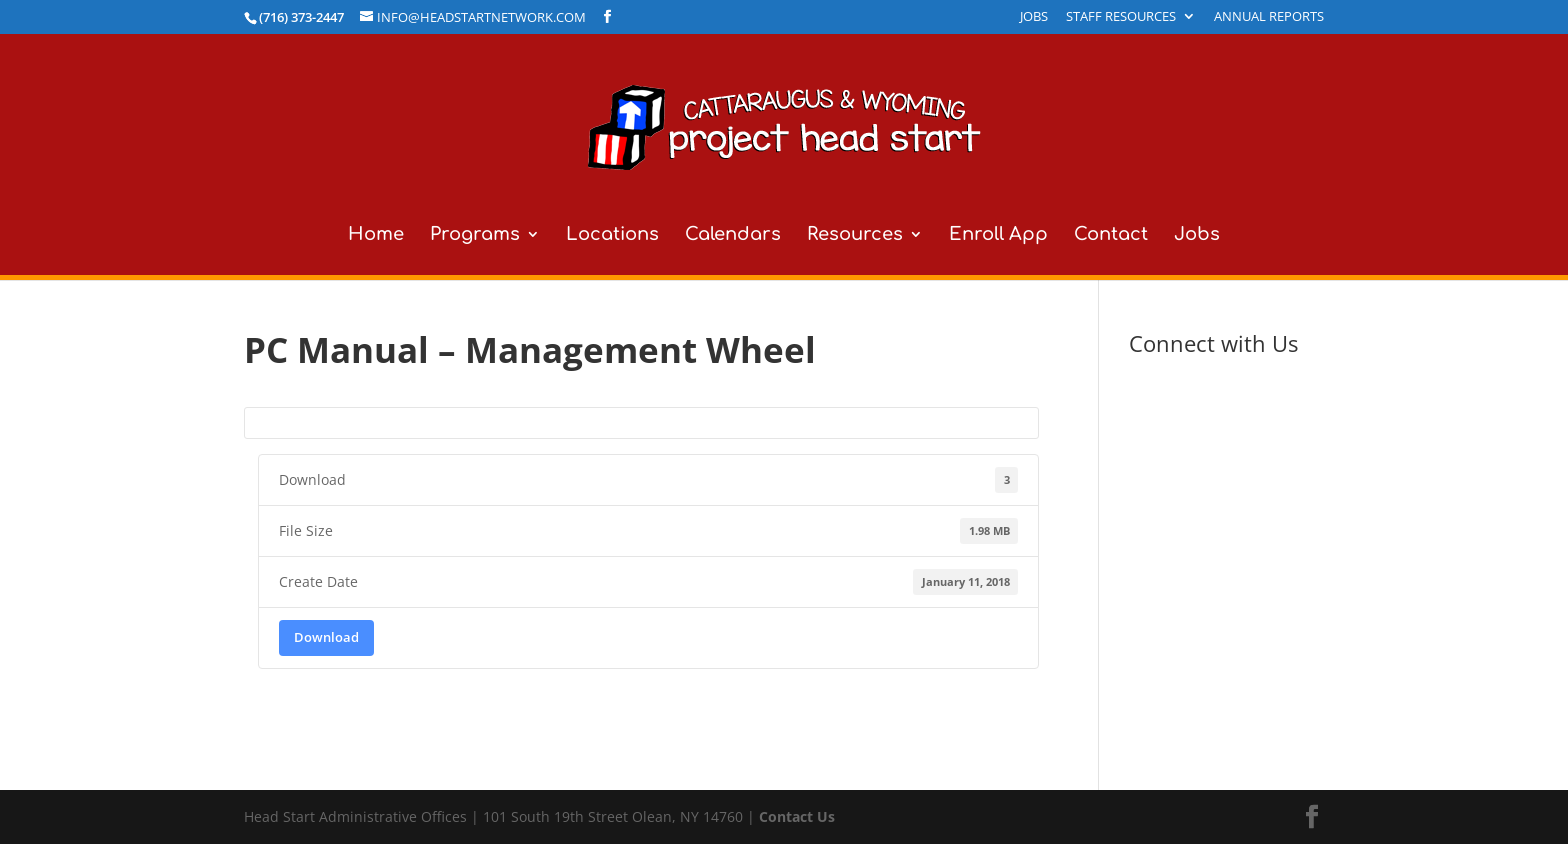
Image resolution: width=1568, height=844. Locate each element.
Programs (475, 235)
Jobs (1034, 17)
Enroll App (998, 235)
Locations (612, 235)
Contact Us (797, 816)
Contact (1111, 235)
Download (326, 637)
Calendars (733, 235)
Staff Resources (1121, 17)
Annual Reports (1269, 17)
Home (376, 235)
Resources (855, 235)
